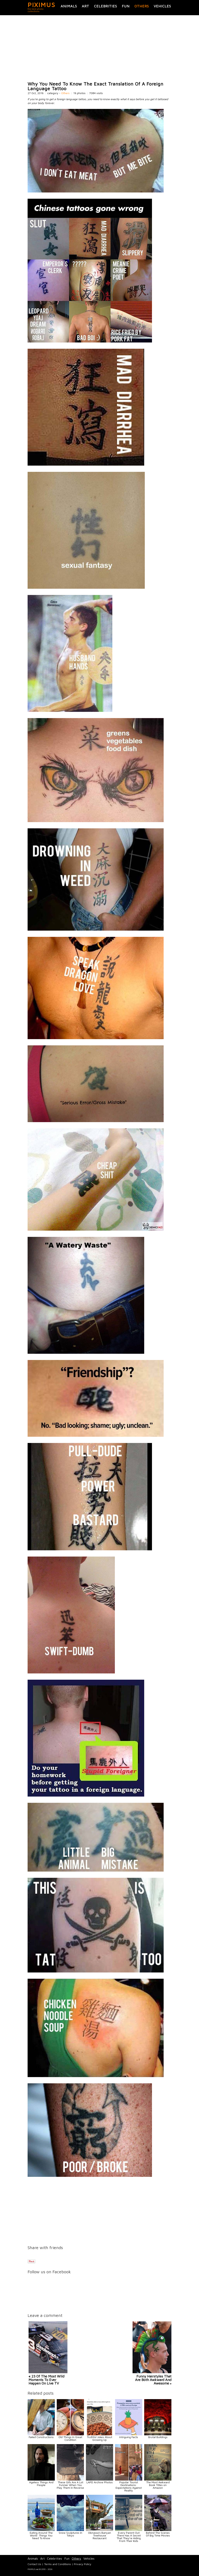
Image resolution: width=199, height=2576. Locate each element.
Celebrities (105, 6)
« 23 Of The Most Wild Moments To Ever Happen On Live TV (46, 2379)
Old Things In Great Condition (70, 2438)
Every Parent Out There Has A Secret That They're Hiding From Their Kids (129, 2536)
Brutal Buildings (158, 2437)
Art (85, 6)
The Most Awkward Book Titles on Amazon (158, 2485)
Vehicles (162, 6)
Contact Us (34, 2564)
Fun (126, 6)
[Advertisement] (99, 48)
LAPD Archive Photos (99, 2482)
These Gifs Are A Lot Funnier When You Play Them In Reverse (70, 2485)
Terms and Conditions (57, 2564)
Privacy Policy (82, 2564)
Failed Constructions (41, 2437)
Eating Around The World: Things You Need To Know (41, 2535)
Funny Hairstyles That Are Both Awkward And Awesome (153, 2379)
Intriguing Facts (128, 2437)
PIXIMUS (41, 4)
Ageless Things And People (41, 2484)
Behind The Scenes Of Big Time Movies (158, 2534)
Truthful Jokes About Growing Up (99, 2438)
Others (141, 6)
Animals (69, 6)
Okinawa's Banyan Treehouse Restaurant (99, 2535)
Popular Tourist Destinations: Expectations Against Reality (129, 2486)
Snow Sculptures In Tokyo (70, 2534)
